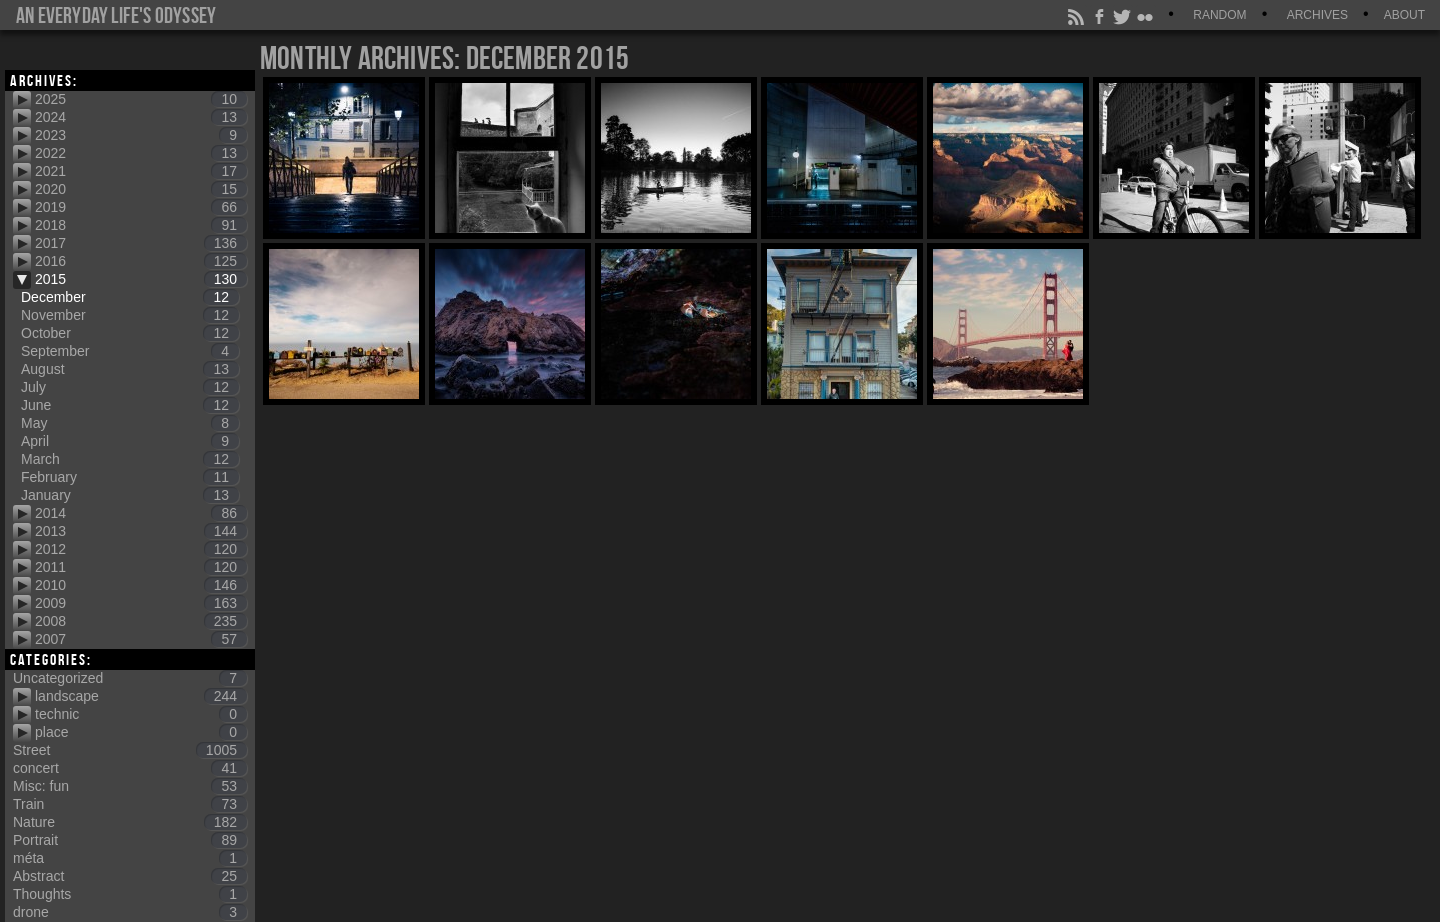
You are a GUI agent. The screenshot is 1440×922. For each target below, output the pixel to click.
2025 (141, 99)
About (1404, 15)
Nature (130, 822)
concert (130, 768)
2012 (141, 549)
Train (130, 804)
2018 (141, 225)
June (130, 405)
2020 (141, 189)
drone (130, 912)
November (130, 315)
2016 (141, 261)
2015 (141, 279)
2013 (141, 531)
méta (130, 858)
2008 (141, 621)
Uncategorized (130, 678)
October (130, 333)
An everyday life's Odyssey (116, 15)
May (130, 423)
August (130, 369)
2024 (141, 117)
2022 (141, 153)
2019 (141, 207)
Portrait (130, 840)
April (130, 441)
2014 (141, 513)
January (130, 495)
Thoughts (130, 894)
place (141, 732)
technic (141, 714)
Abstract (130, 876)
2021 (141, 171)
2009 (141, 603)
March (130, 459)
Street (130, 750)
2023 (141, 135)
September (130, 351)
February (130, 477)
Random (1219, 15)
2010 (141, 585)
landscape (141, 696)
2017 (141, 243)
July (130, 387)
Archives (1317, 15)
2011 (141, 567)
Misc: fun (130, 786)
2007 (141, 639)
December (130, 297)
